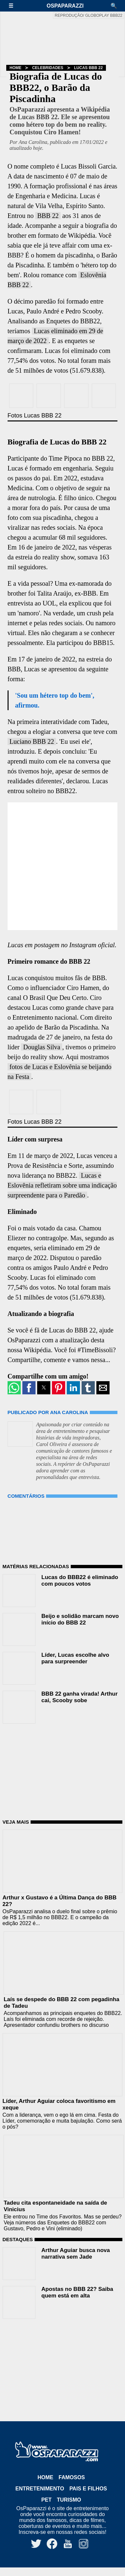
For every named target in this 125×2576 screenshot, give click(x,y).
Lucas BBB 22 (88, 68)
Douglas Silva (41, 1047)
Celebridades (47, 68)
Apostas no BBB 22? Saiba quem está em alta (77, 2292)
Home (15, 68)
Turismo (69, 2500)
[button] (14, 6)
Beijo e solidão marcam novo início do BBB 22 (80, 1619)
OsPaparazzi (65, 6)
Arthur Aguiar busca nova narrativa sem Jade (75, 2253)
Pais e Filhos (88, 2488)
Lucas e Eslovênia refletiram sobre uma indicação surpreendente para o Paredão (62, 1185)
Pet (46, 2500)
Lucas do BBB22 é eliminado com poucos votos (79, 1580)
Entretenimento (39, 2488)
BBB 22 (48, 215)
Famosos (72, 2477)
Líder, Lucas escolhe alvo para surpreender (75, 1658)
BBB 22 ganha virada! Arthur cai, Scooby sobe (79, 1697)
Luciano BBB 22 (32, 741)
